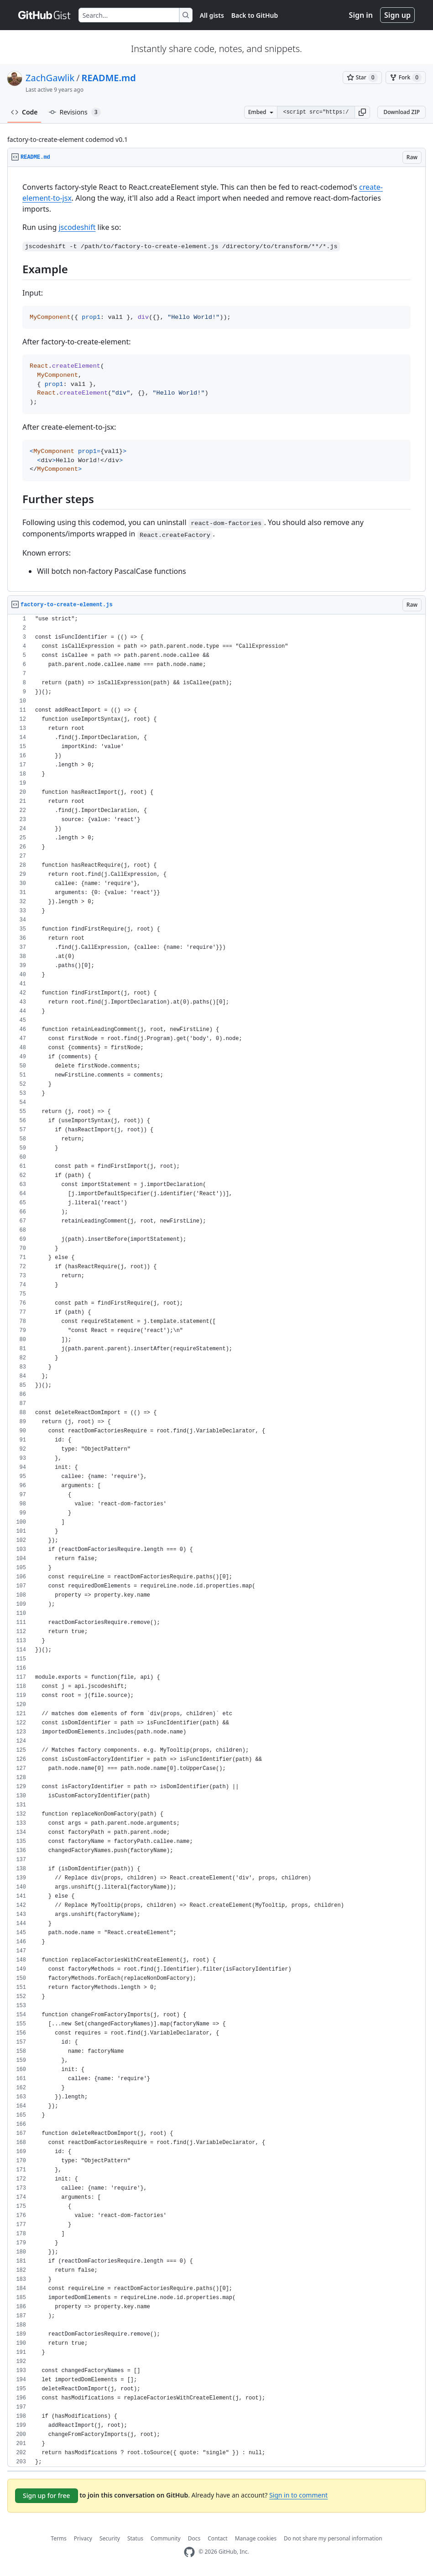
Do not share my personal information (333, 2538)
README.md (109, 78)
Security (109, 2538)
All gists (212, 15)
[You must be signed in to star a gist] (362, 77)
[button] (362, 112)
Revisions (75, 112)
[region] (216, 379)
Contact (217, 2538)
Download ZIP (401, 112)
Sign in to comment (298, 2495)
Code (24, 112)
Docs (194, 2538)
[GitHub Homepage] (189, 2552)
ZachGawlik (50, 78)
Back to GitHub (254, 15)
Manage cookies (255, 2538)
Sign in (361, 15)
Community (166, 2538)
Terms (59, 2538)
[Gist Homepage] (44, 15)
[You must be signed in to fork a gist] (406, 77)
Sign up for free (46, 2495)
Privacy (83, 2538)
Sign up (397, 15)
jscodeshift (76, 227)
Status (135, 2538)
